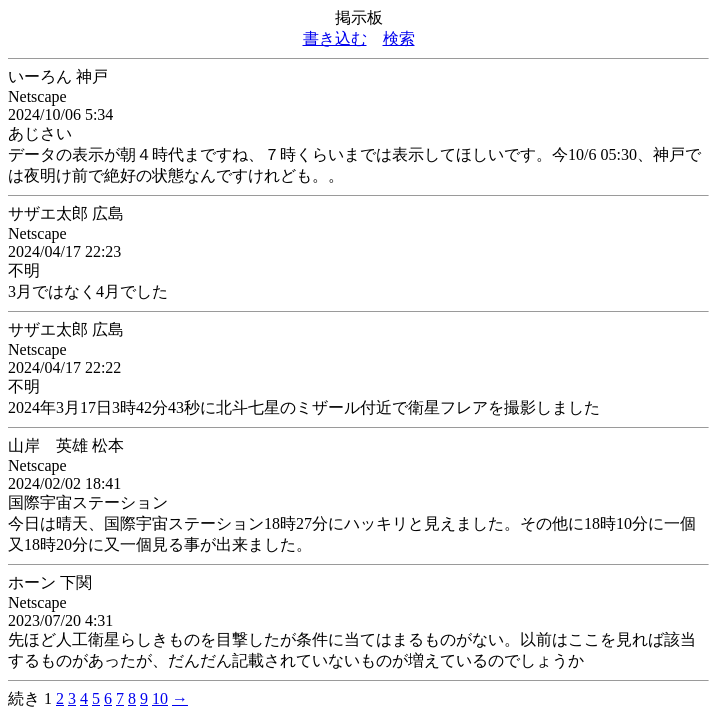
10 (160, 698)
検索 (399, 38)
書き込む (335, 38)
